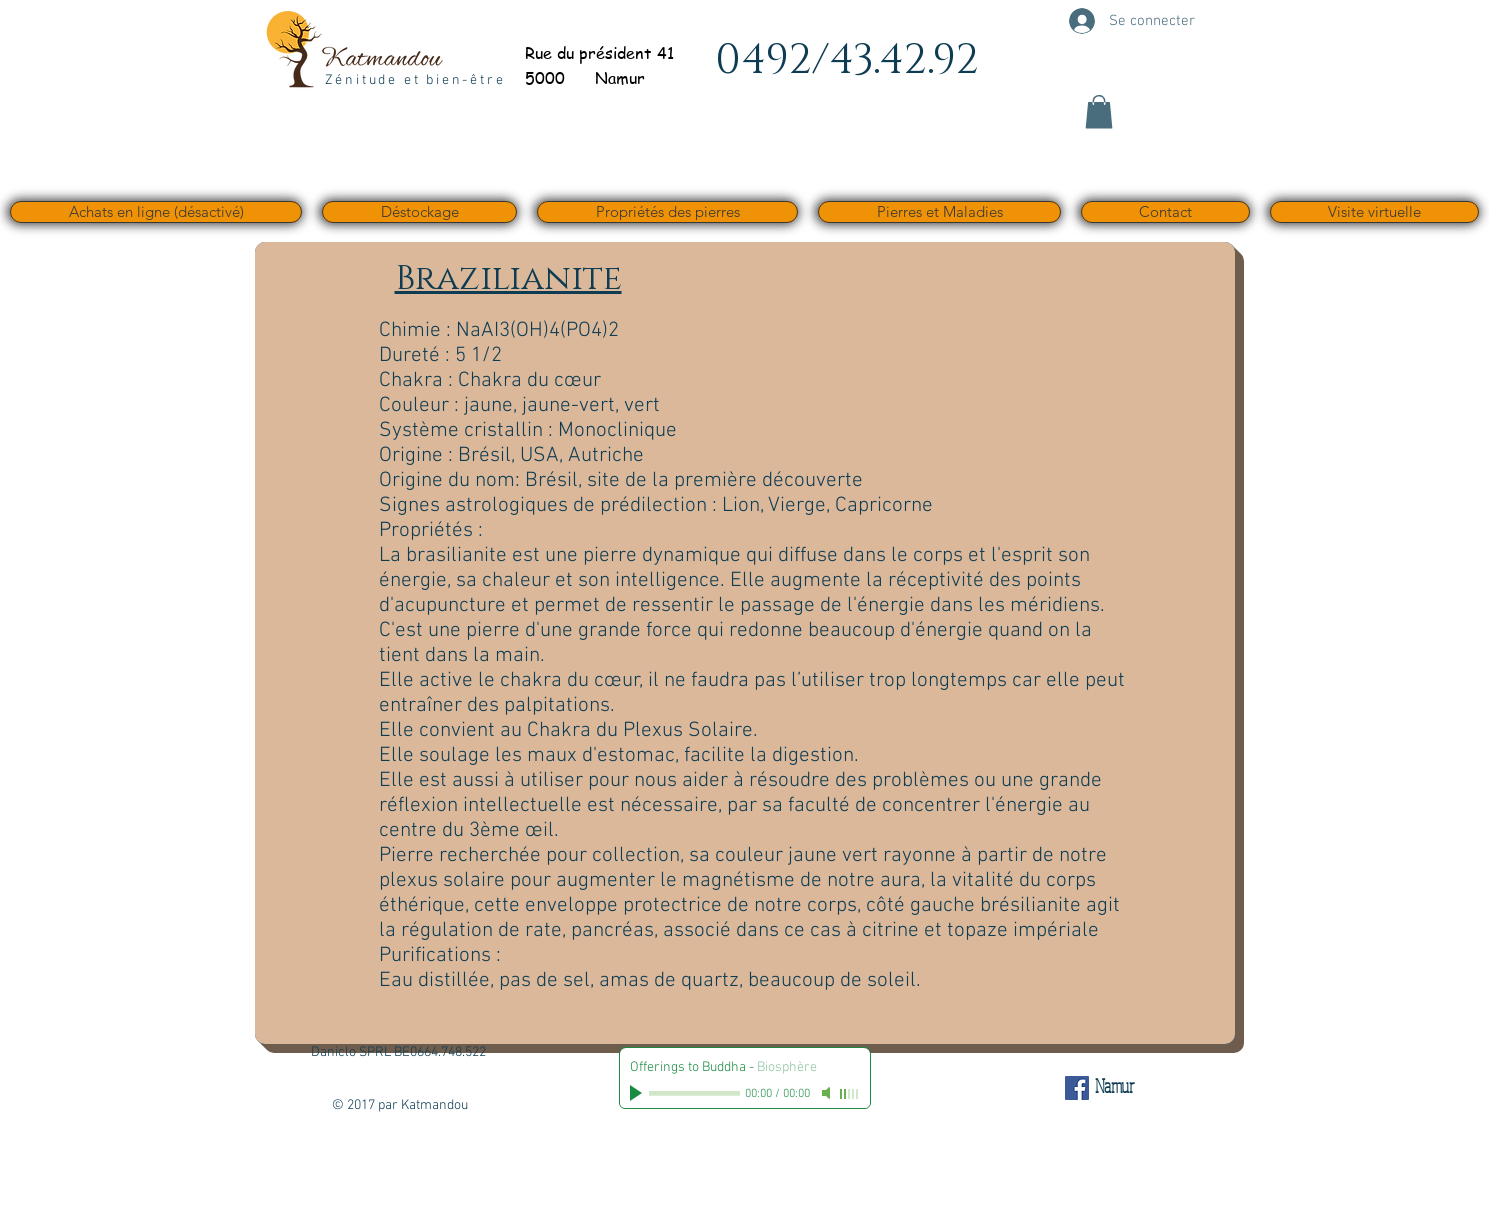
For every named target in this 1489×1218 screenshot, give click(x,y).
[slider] (850, 1094)
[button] (1099, 111)
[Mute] (828, 1093)
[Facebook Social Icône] (1077, 1088)
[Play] (638, 1093)
